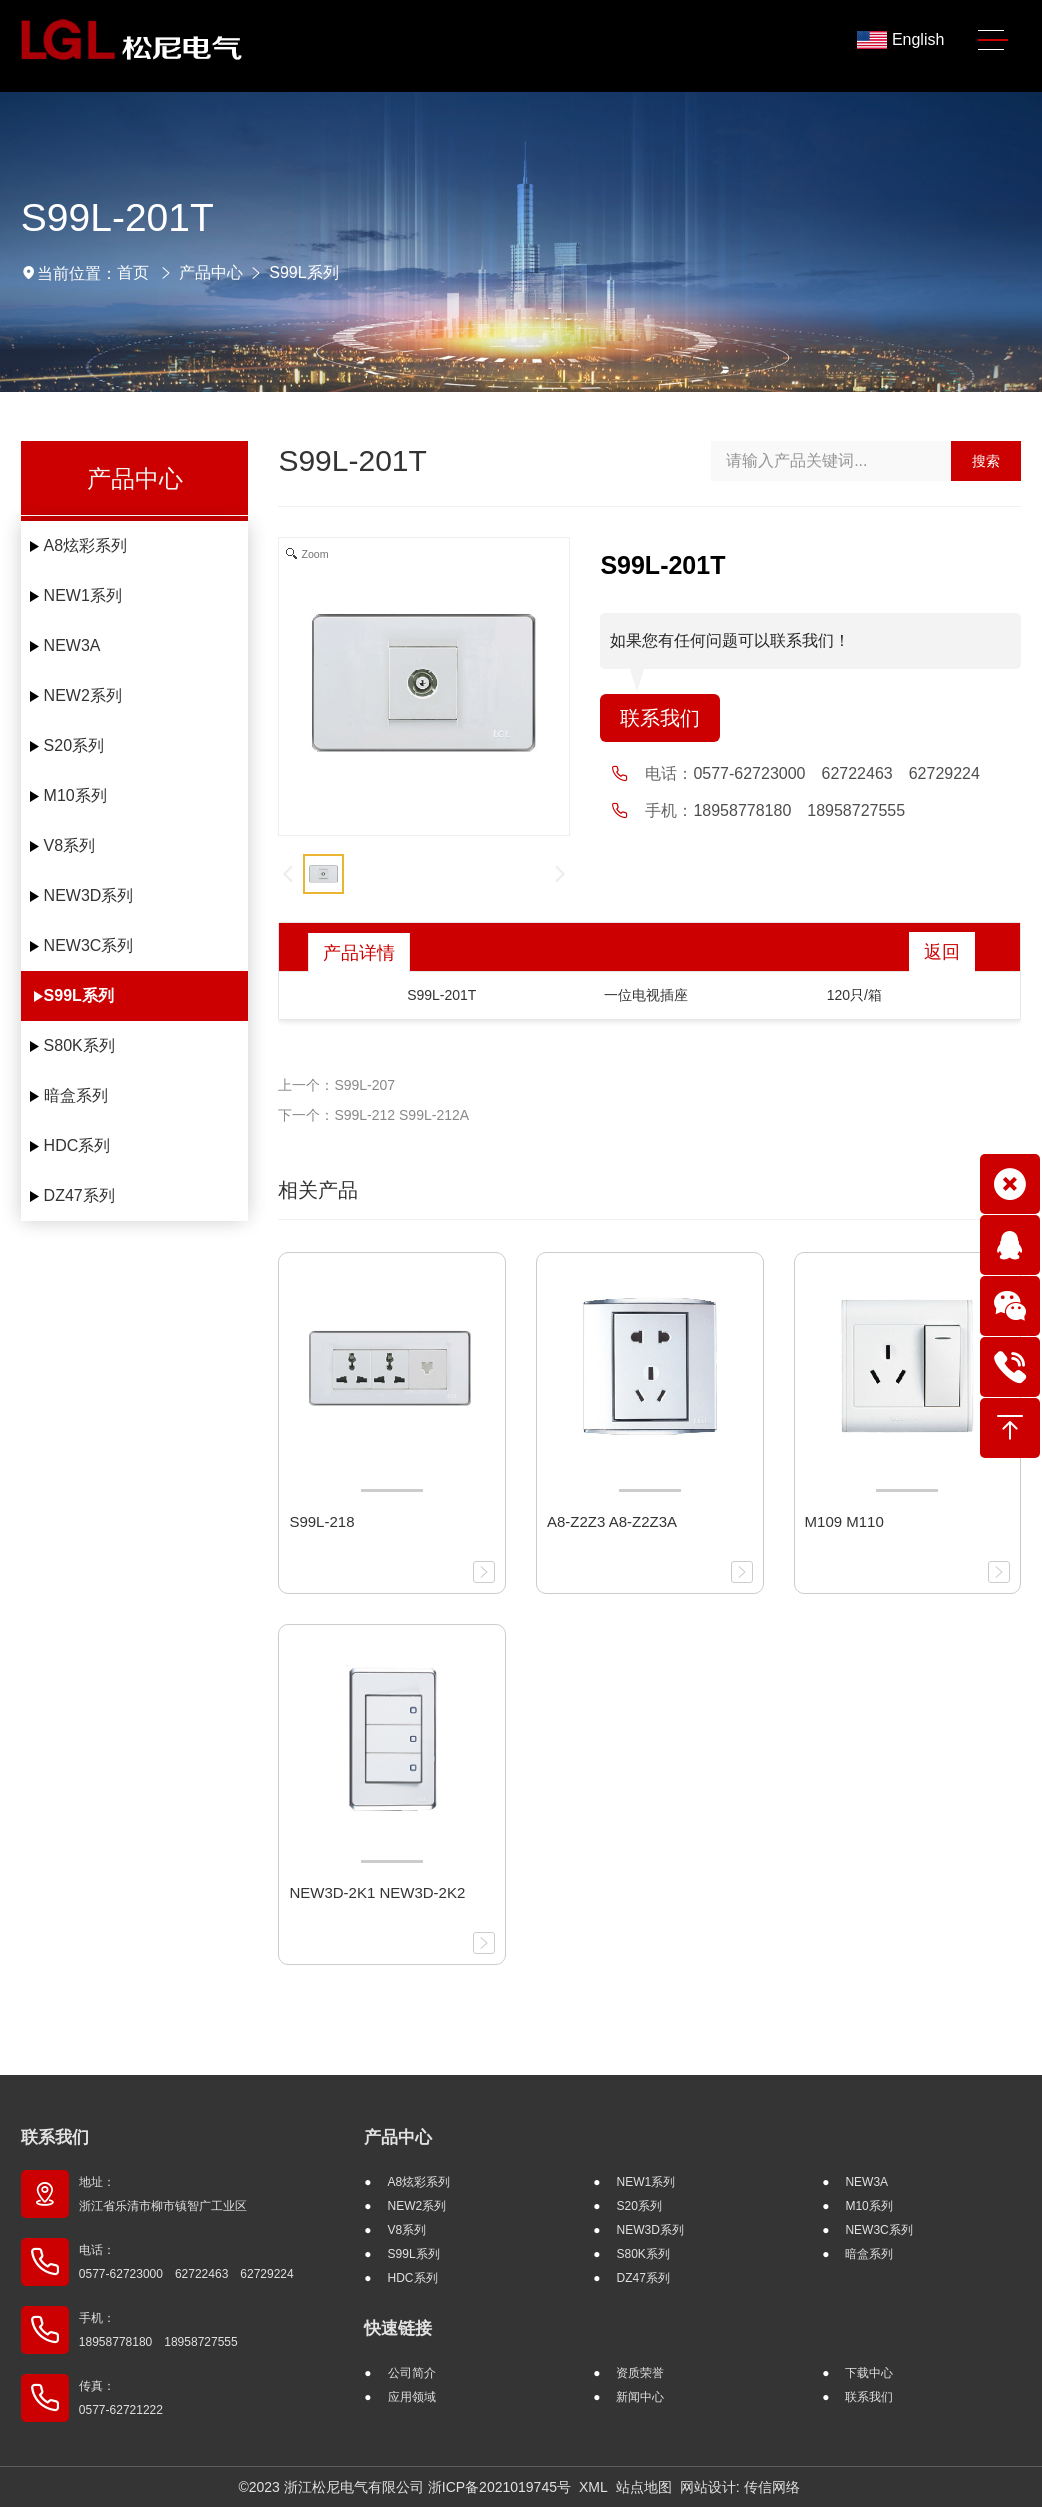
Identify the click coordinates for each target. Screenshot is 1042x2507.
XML (593, 2487)
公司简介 (412, 2373)
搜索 (986, 461)
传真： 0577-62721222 (121, 2398)
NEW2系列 (83, 695)
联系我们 (660, 718)
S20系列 (74, 745)
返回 (942, 952)
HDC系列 (77, 1145)
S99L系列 (303, 272)
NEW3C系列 (89, 945)
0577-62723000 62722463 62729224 (836, 773)
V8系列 (70, 845)
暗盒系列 (76, 1095)
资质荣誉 (640, 2373)
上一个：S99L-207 (336, 1085)
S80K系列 (79, 1045)
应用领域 (412, 2397)
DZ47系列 (79, 1195)
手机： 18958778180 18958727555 (158, 2330)
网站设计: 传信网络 (740, 2487)
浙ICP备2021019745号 (499, 2487)
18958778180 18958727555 (799, 810)
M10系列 (75, 795)
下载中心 (869, 2373)
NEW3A (72, 645)
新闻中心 (640, 2397)
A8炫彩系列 (86, 545)
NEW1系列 (83, 595)
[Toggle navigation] (993, 40)
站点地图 (644, 2487)
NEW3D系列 (89, 895)
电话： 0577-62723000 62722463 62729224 (186, 2262)
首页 (133, 272)
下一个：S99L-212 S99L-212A (373, 1115)
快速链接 (398, 2328)
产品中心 (211, 272)
